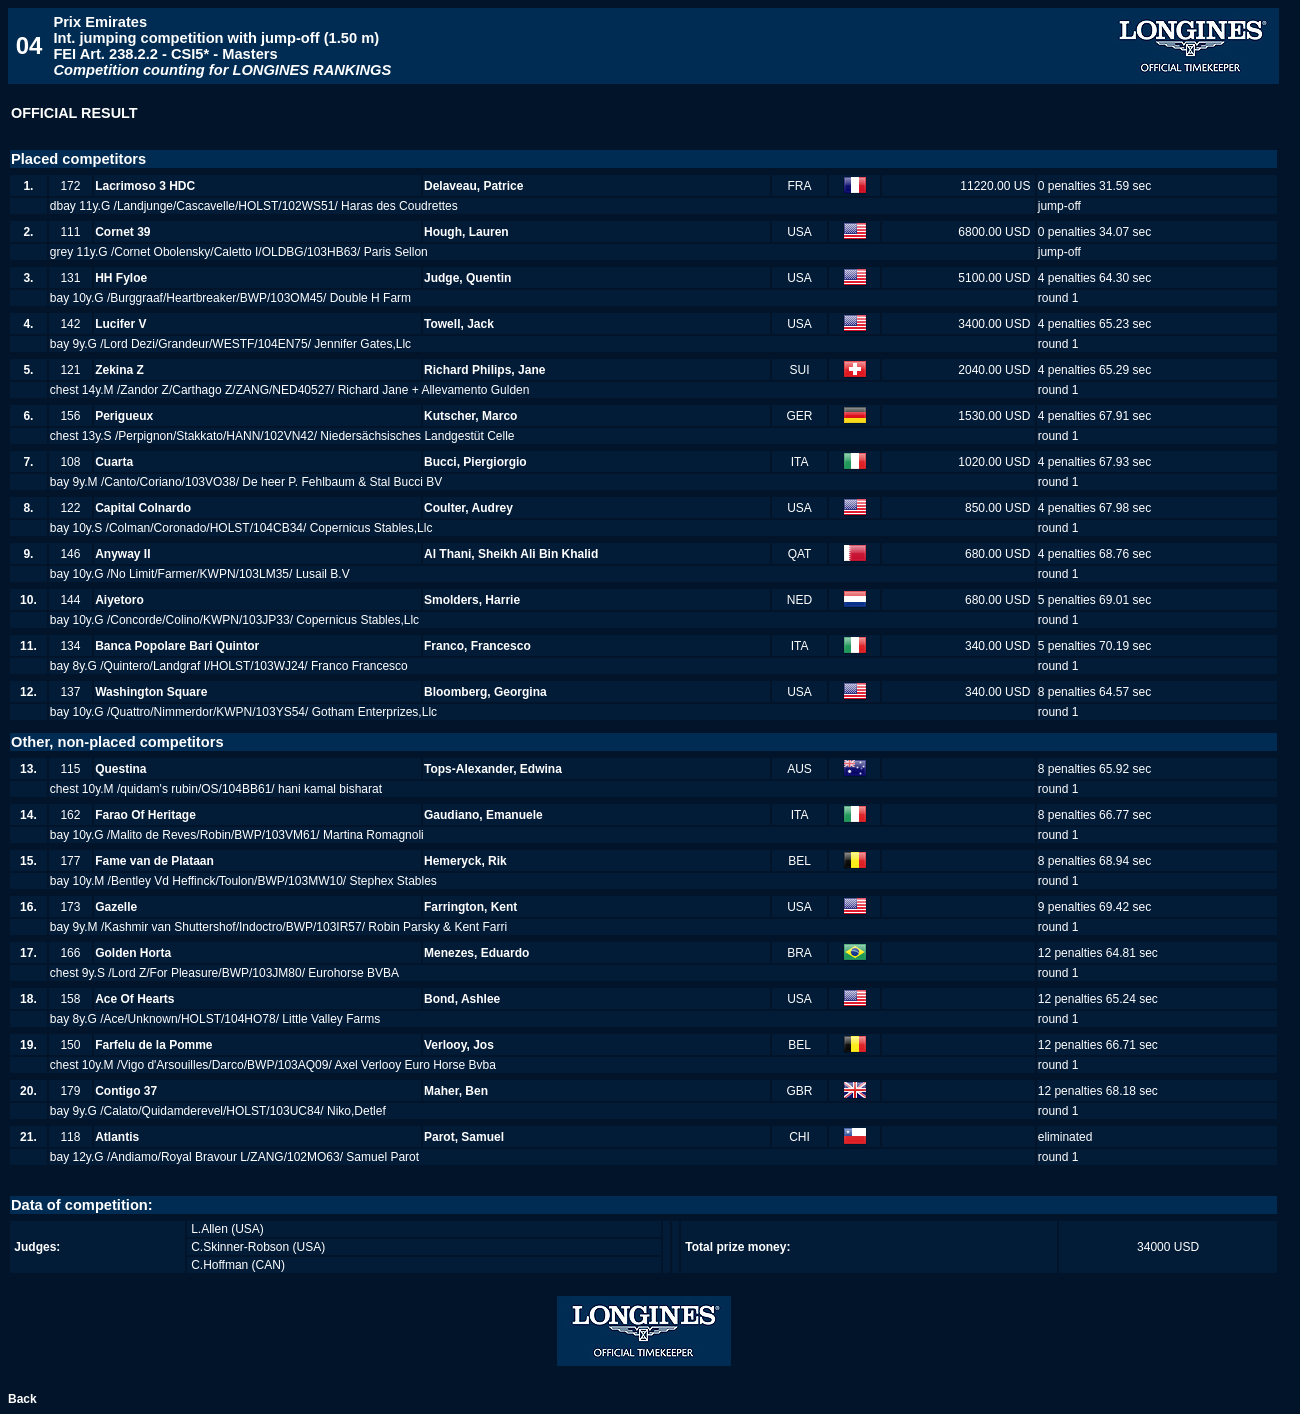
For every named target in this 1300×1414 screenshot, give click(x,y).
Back (22, 1399)
